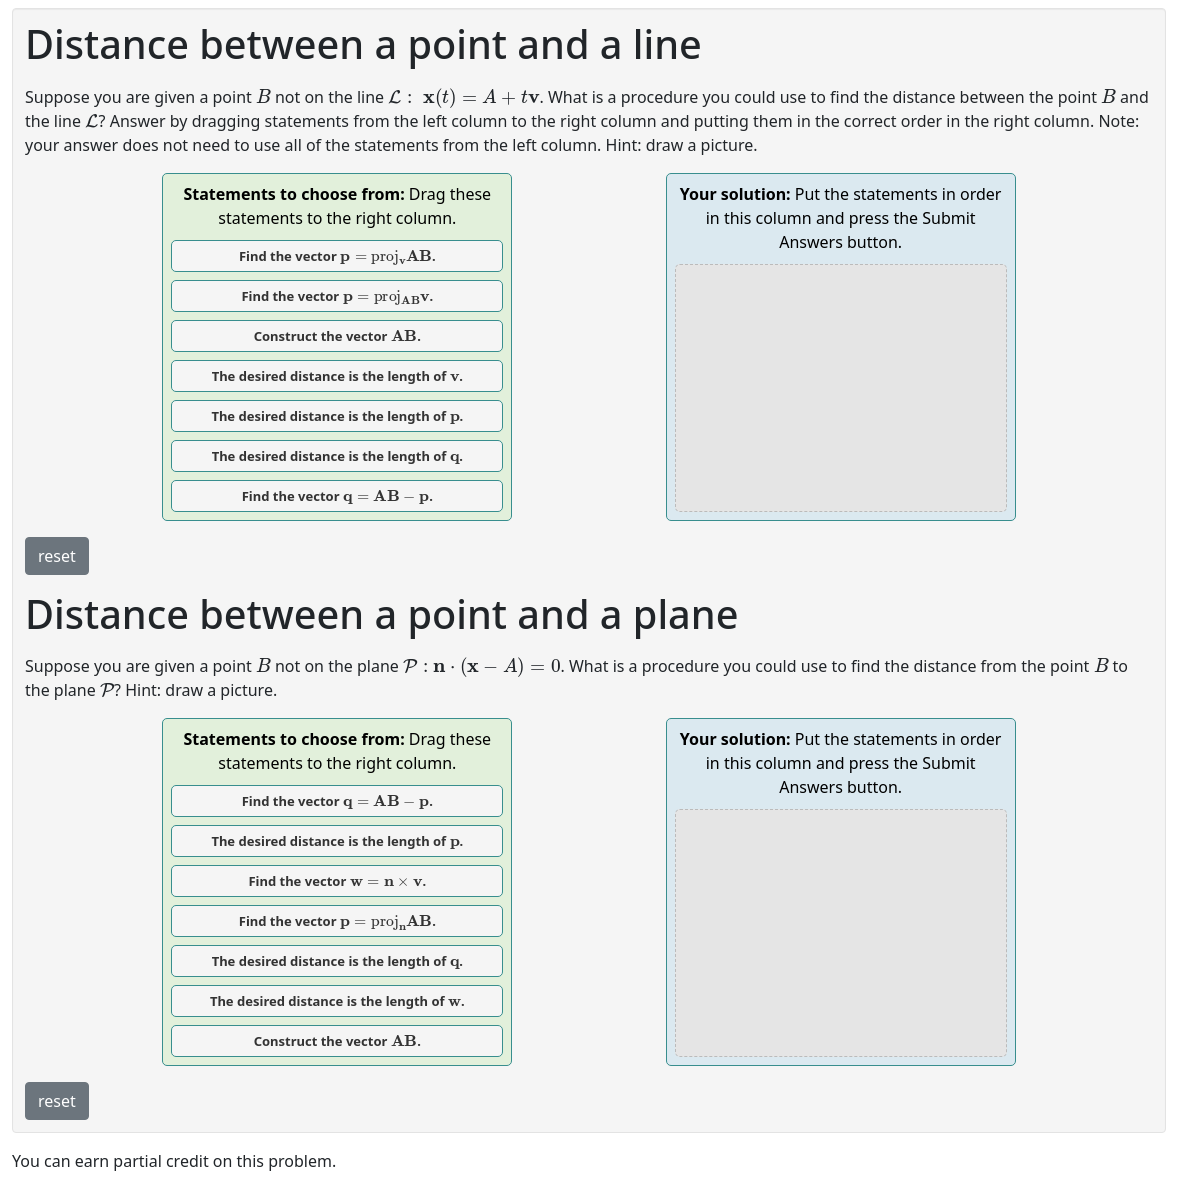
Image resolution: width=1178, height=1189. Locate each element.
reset (57, 556)
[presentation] (263, 95)
